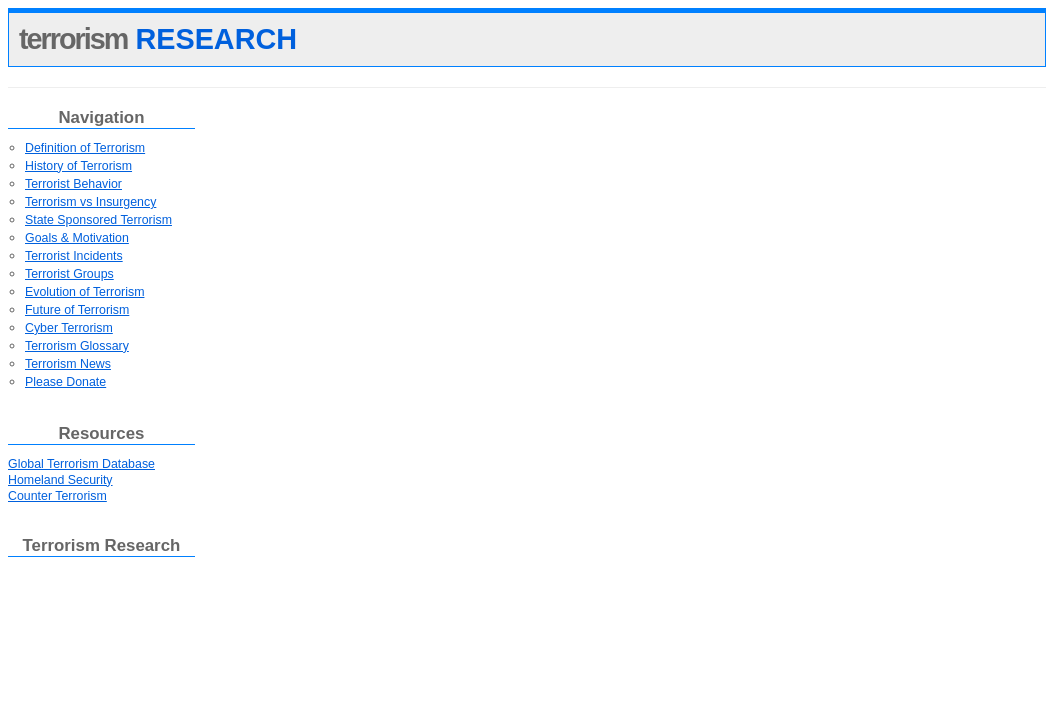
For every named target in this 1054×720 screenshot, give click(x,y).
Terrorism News (68, 364)
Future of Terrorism (77, 310)
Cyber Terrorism (69, 328)
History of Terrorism (78, 166)
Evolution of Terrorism (84, 292)
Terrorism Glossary (77, 346)
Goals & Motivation (77, 238)
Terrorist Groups (69, 274)
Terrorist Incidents (74, 256)
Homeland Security (60, 480)
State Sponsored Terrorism (98, 220)
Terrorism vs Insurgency (90, 202)
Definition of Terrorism (85, 148)
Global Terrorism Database (81, 464)
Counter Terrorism (57, 496)
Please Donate (65, 382)
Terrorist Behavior (73, 184)
